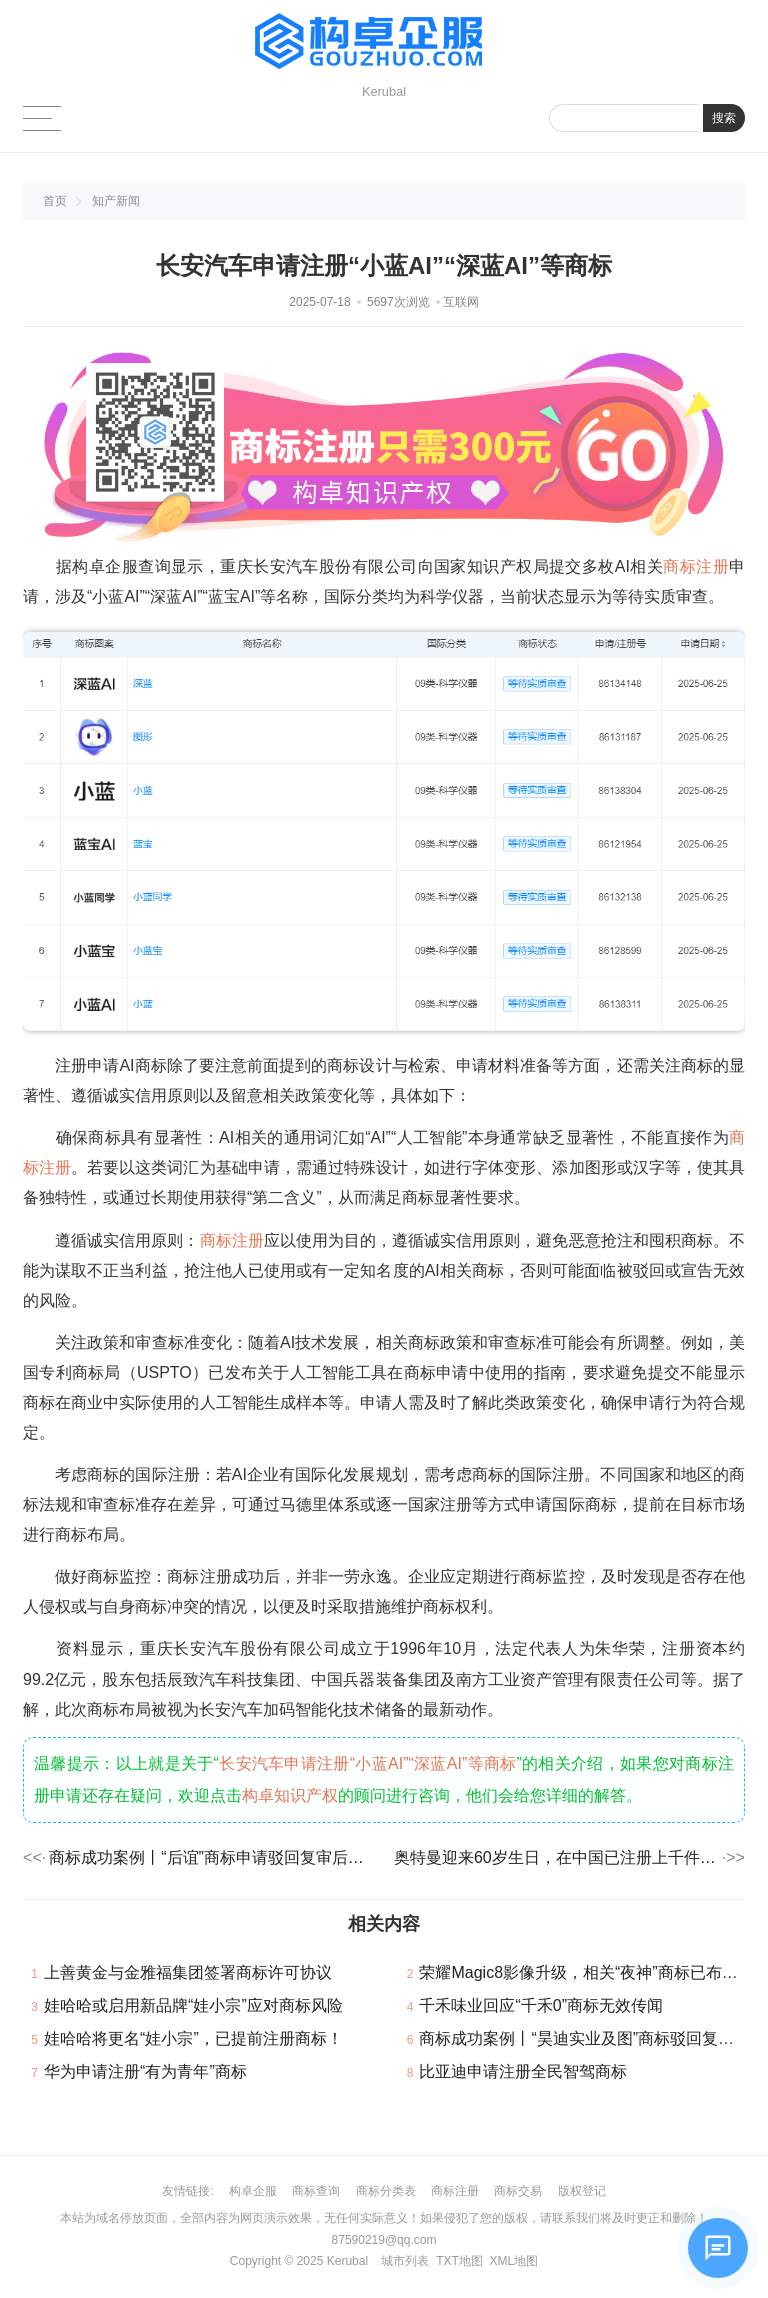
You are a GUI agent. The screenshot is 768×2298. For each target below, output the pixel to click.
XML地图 (513, 2261)
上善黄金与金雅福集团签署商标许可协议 (188, 1972)
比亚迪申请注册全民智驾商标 (523, 2071)
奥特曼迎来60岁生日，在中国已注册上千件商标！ (556, 1857)
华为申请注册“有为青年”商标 (145, 2071)
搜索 (724, 118)
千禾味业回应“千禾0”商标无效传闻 (541, 2005)
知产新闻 (116, 201)
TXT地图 (459, 2261)
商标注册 (696, 566)
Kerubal (347, 2261)
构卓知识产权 (290, 1795)
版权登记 (582, 2191)
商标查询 (316, 2191)
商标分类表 (386, 2191)
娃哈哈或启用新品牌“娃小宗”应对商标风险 (193, 2005)
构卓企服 (253, 2191)
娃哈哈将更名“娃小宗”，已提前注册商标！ (193, 2038)
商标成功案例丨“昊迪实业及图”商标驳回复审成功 (592, 2038)
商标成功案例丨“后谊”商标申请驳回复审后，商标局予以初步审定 (211, 1857)
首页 (55, 201)
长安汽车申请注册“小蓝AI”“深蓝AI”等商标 (368, 1763)
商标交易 (518, 2191)
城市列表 (405, 2261)
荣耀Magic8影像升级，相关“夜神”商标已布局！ (586, 1972)
